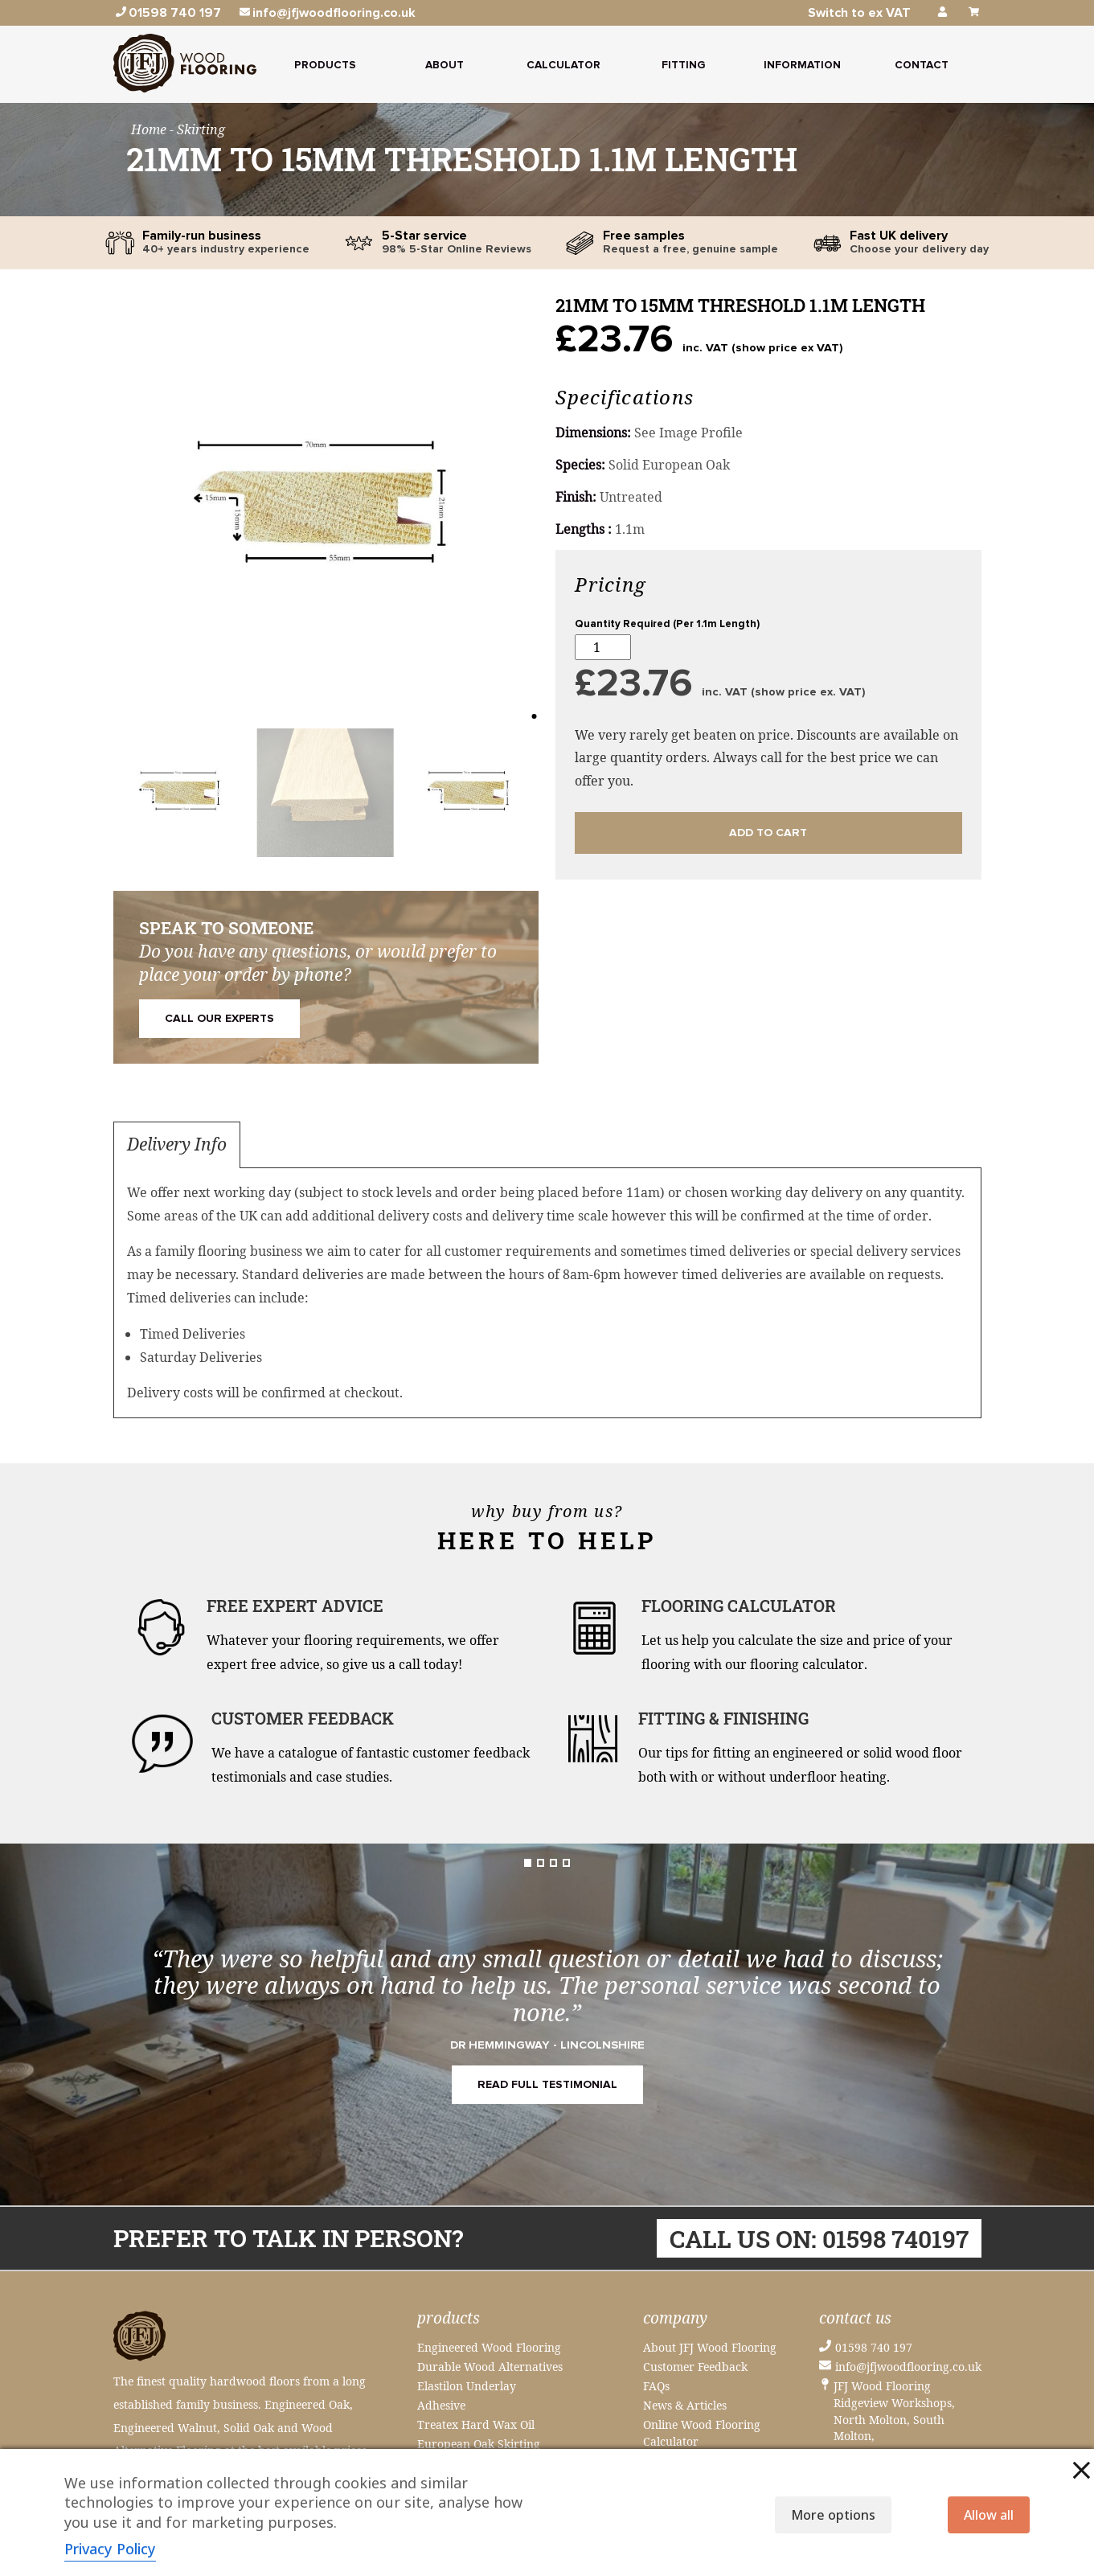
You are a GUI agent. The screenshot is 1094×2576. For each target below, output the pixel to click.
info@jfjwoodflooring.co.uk (908, 2366)
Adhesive (441, 2405)
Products (325, 65)
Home (150, 129)
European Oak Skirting (478, 2443)
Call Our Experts (219, 1018)
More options (833, 2515)
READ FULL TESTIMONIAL (547, 2084)
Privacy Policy (110, 2548)
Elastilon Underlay (466, 2385)
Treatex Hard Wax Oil (476, 2424)
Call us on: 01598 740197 (819, 2238)
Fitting (683, 65)
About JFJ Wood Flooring (709, 2347)
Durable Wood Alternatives (490, 2366)
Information (802, 65)
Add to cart (768, 833)
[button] (132, 512)
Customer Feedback (695, 2366)
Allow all (989, 2515)
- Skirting (197, 129)
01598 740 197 (873, 2347)
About (444, 65)
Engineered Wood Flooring (489, 2347)
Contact (922, 65)
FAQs (656, 2385)
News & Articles (685, 2405)
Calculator (563, 65)
